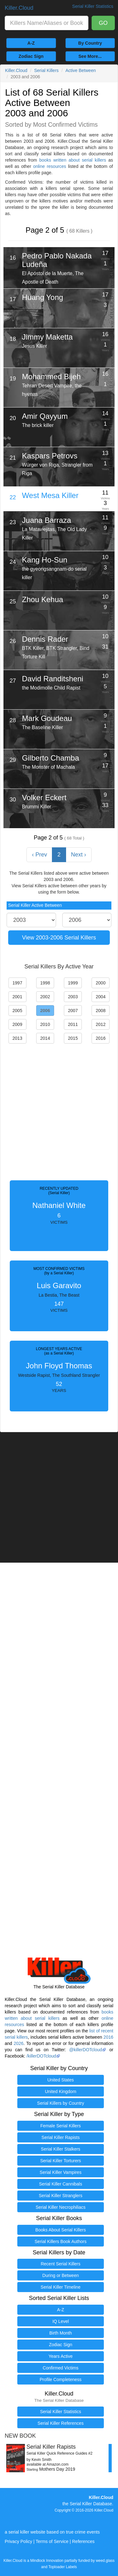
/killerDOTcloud (41, 2055)
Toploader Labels (62, 2567)
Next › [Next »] (78, 854)
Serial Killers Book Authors (61, 2241)
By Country (90, 43)
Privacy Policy (18, 2541)
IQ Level (60, 2321)
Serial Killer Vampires (60, 2172)
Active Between (80, 70)
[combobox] (46, 23)
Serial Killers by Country (60, 2103)
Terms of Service (52, 2541)
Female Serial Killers (60, 2125)
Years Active (60, 2356)
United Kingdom (60, 2091)
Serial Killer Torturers (60, 2160)
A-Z (31, 43)
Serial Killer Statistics (60, 2411)
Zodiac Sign (31, 56)
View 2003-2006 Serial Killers (59, 937)
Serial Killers (46, 70)
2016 (108, 2037)
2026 (18, 2043)
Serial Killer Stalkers (60, 2149)
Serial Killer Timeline (61, 2287)
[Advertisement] (59, 1110)
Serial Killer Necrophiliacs (61, 2207)
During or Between (60, 2275)
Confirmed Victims (60, 2367)
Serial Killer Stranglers (60, 2195)
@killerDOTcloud (85, 2049)
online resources (49, 166)
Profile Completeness (60, 2379)
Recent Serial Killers (60, 2263)
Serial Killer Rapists (61, 2137)
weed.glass (105, 2560)
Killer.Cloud (19, 8)
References (83, 2541)
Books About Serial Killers (60, 2229)
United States (60, 2079)
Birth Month (60, 2332)
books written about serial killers (72, 160)
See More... (90, 56)
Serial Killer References (60, 2423)
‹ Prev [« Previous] (39, 854)
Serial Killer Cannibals (60, 2183)
